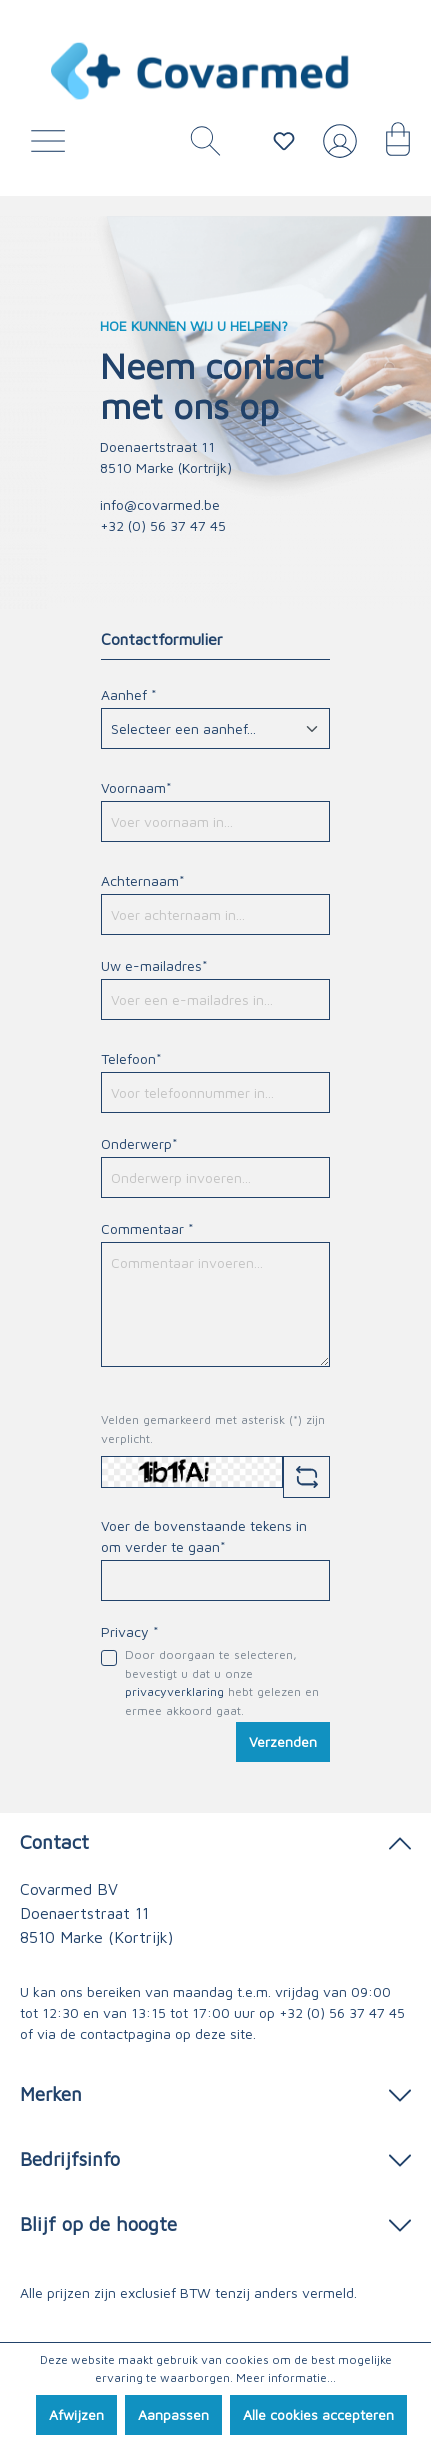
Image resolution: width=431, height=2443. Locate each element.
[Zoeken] (198, 146)
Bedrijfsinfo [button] (215, 2157)
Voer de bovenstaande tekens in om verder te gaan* (204, 1536)
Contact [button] (215, 1840)
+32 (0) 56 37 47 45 (342, 2012)
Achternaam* (143, 880)
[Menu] (53, 146)
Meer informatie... (286, 2377)
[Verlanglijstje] (284, 141)
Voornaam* (136, 787)
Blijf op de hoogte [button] (215, 2222)
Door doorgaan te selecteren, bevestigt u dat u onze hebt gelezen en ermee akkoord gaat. (222, 1682)
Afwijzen (76, 2414)
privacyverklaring (174, 1691)
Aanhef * (129, 694)
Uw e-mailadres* (154, 965)
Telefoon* (131, 1058)
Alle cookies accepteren (318, 2414)
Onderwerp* (139, 1143)
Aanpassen (173, 2414)
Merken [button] (215, 2092)
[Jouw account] (336, 149)
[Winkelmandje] (388, 146)
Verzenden (283, 1741)
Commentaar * (147, 1228)
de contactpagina (115, 2033)
